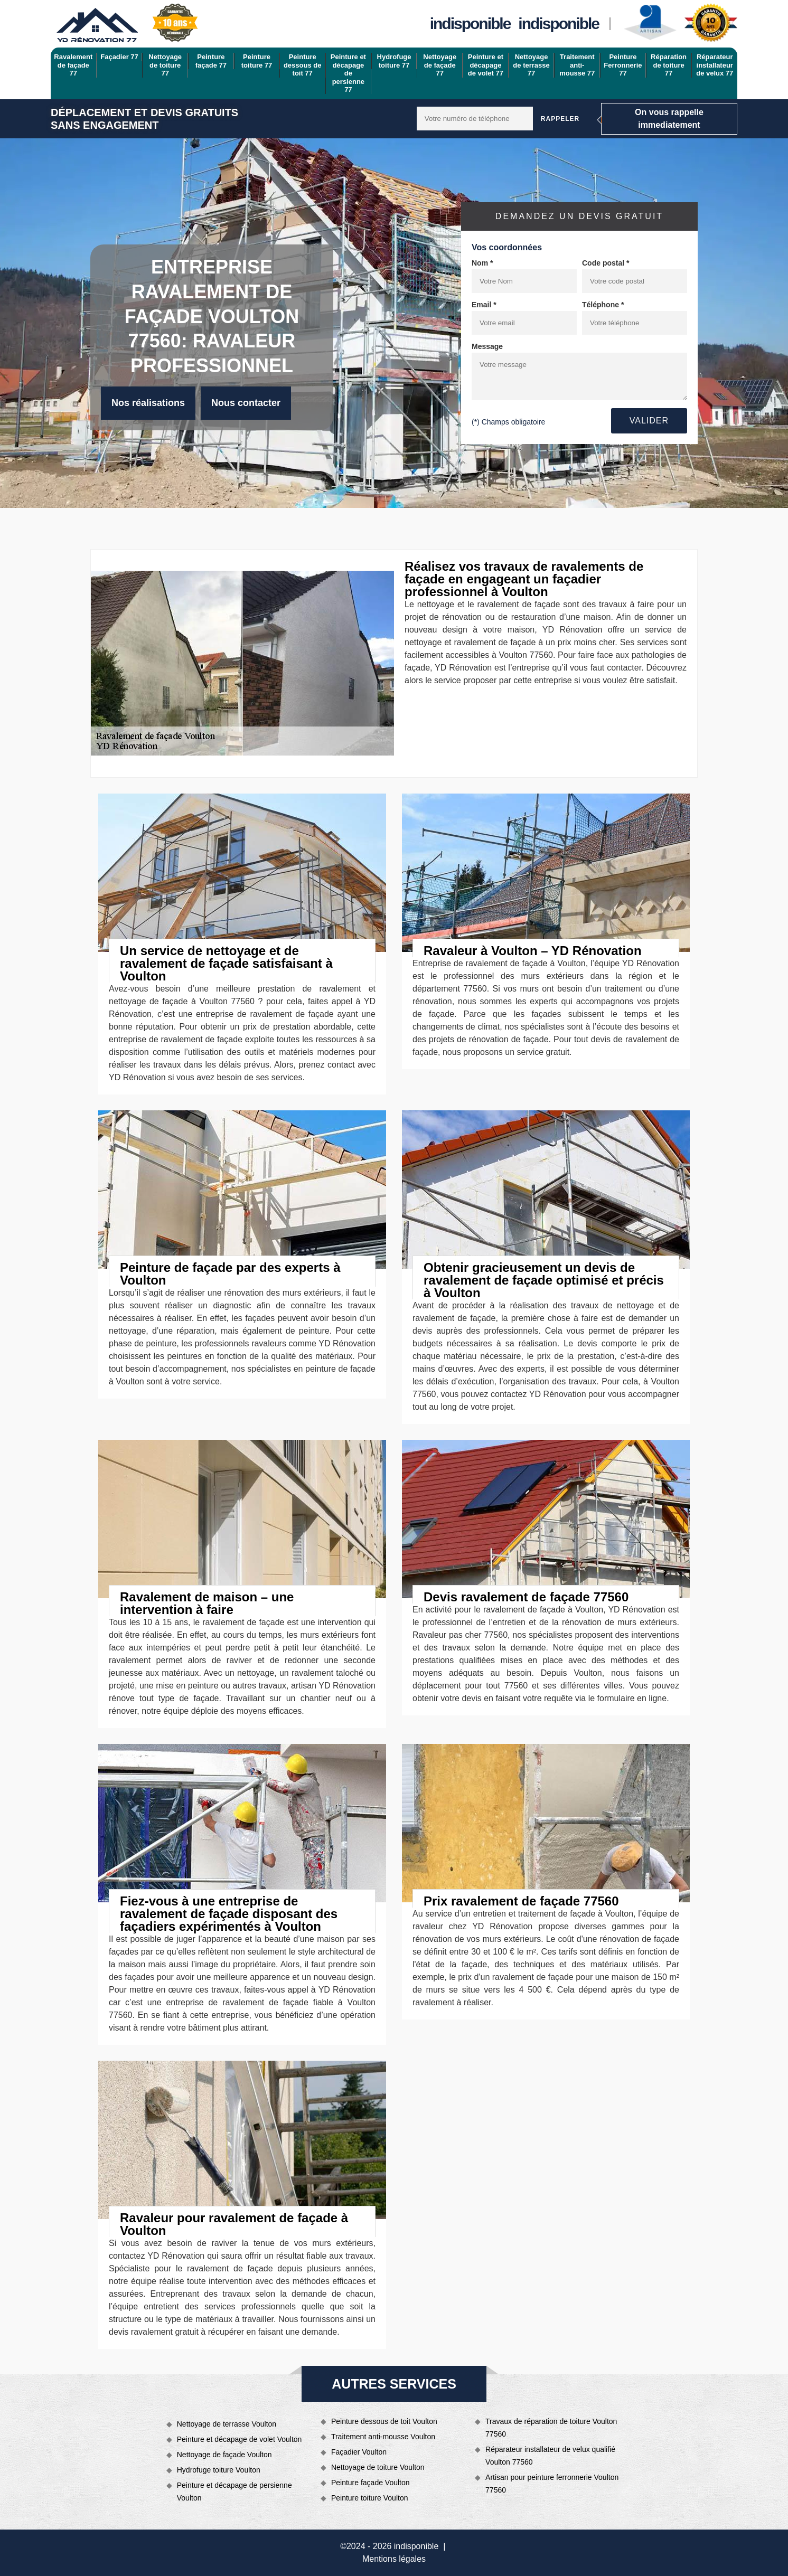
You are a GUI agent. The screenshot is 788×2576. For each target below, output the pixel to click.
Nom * (482, 263)
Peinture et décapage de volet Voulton (239, 2439)
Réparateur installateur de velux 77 (714, 65)
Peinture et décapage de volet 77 (485, 65)
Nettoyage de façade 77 (439, 65)
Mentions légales (394, 2558)
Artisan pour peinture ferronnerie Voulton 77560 (551, 2483)
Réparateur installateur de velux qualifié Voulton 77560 (550, 2455)
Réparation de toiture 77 (669, 65)
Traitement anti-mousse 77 (577, 65)
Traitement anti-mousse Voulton (383, 2436)
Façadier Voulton (359, 2452)
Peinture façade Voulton (370, 2482)
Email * (484, 304)
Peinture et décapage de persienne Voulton (234, 2491)
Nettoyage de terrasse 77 (531, 65)
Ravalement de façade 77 (73, 65)
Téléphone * (603, 304)
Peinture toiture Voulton (369, 2498)
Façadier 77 (119, 57)
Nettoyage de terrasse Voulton (226, 2424)
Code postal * (605, 263)
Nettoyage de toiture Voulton (378, 2467)
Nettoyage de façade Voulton (224, 2454)
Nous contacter (245, 403)
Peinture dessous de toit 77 (303, 65)
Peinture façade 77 (211, 61)
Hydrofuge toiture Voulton (218, 2470)
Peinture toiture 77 (257, 61)
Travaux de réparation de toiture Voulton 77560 (551, 2427)
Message (487, 346)
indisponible (470, 23)
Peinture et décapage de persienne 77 (348, 73)
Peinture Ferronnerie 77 (623, 65)
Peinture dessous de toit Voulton (384, 2421)
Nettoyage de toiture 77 (165, 65)
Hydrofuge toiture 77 (394, 61)
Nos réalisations (148, 403)
